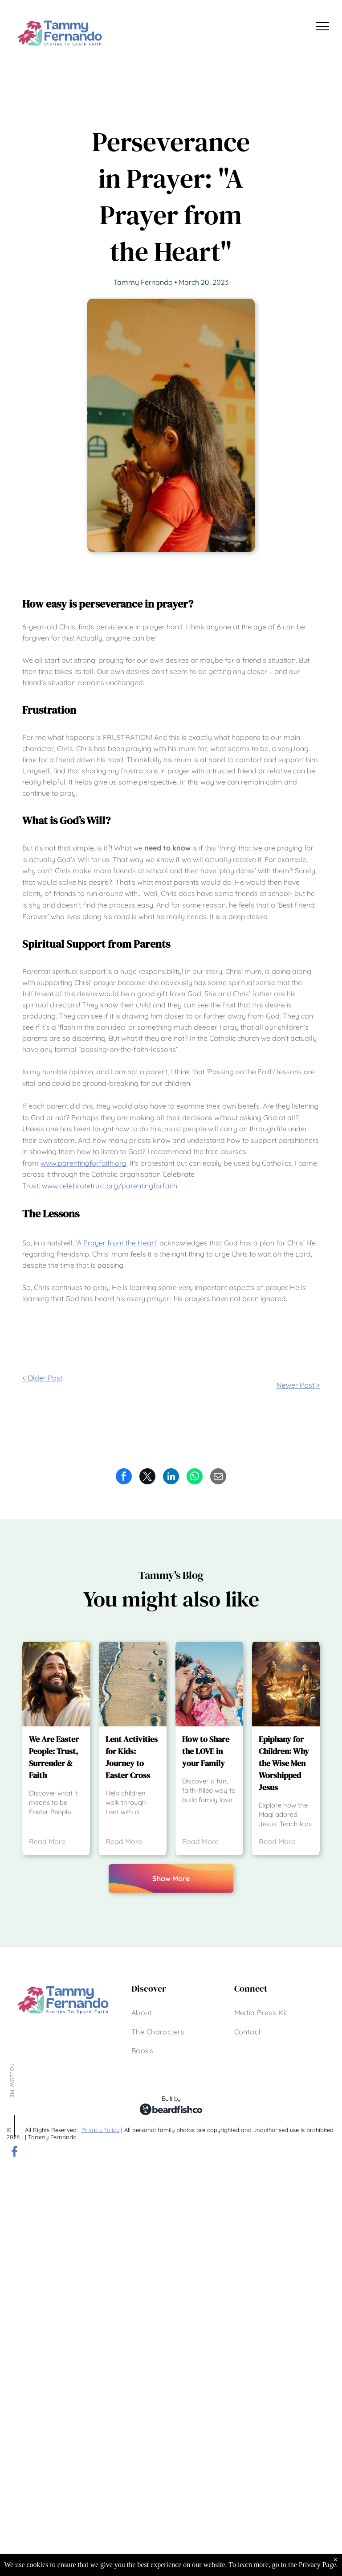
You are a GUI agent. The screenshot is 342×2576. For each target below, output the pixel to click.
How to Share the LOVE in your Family (205, 1751)
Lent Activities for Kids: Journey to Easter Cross (132, 1757)
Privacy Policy (100, 2129)
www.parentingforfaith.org (83, 1163)
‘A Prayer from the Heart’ (117, 1242)
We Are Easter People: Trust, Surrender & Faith (54, 1757)
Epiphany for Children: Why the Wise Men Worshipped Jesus (284, 1763)
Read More (47, 1841)
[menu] (322, 26)
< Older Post (42, 1377)
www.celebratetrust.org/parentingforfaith (109, 1185)
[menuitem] (142, 2012)
